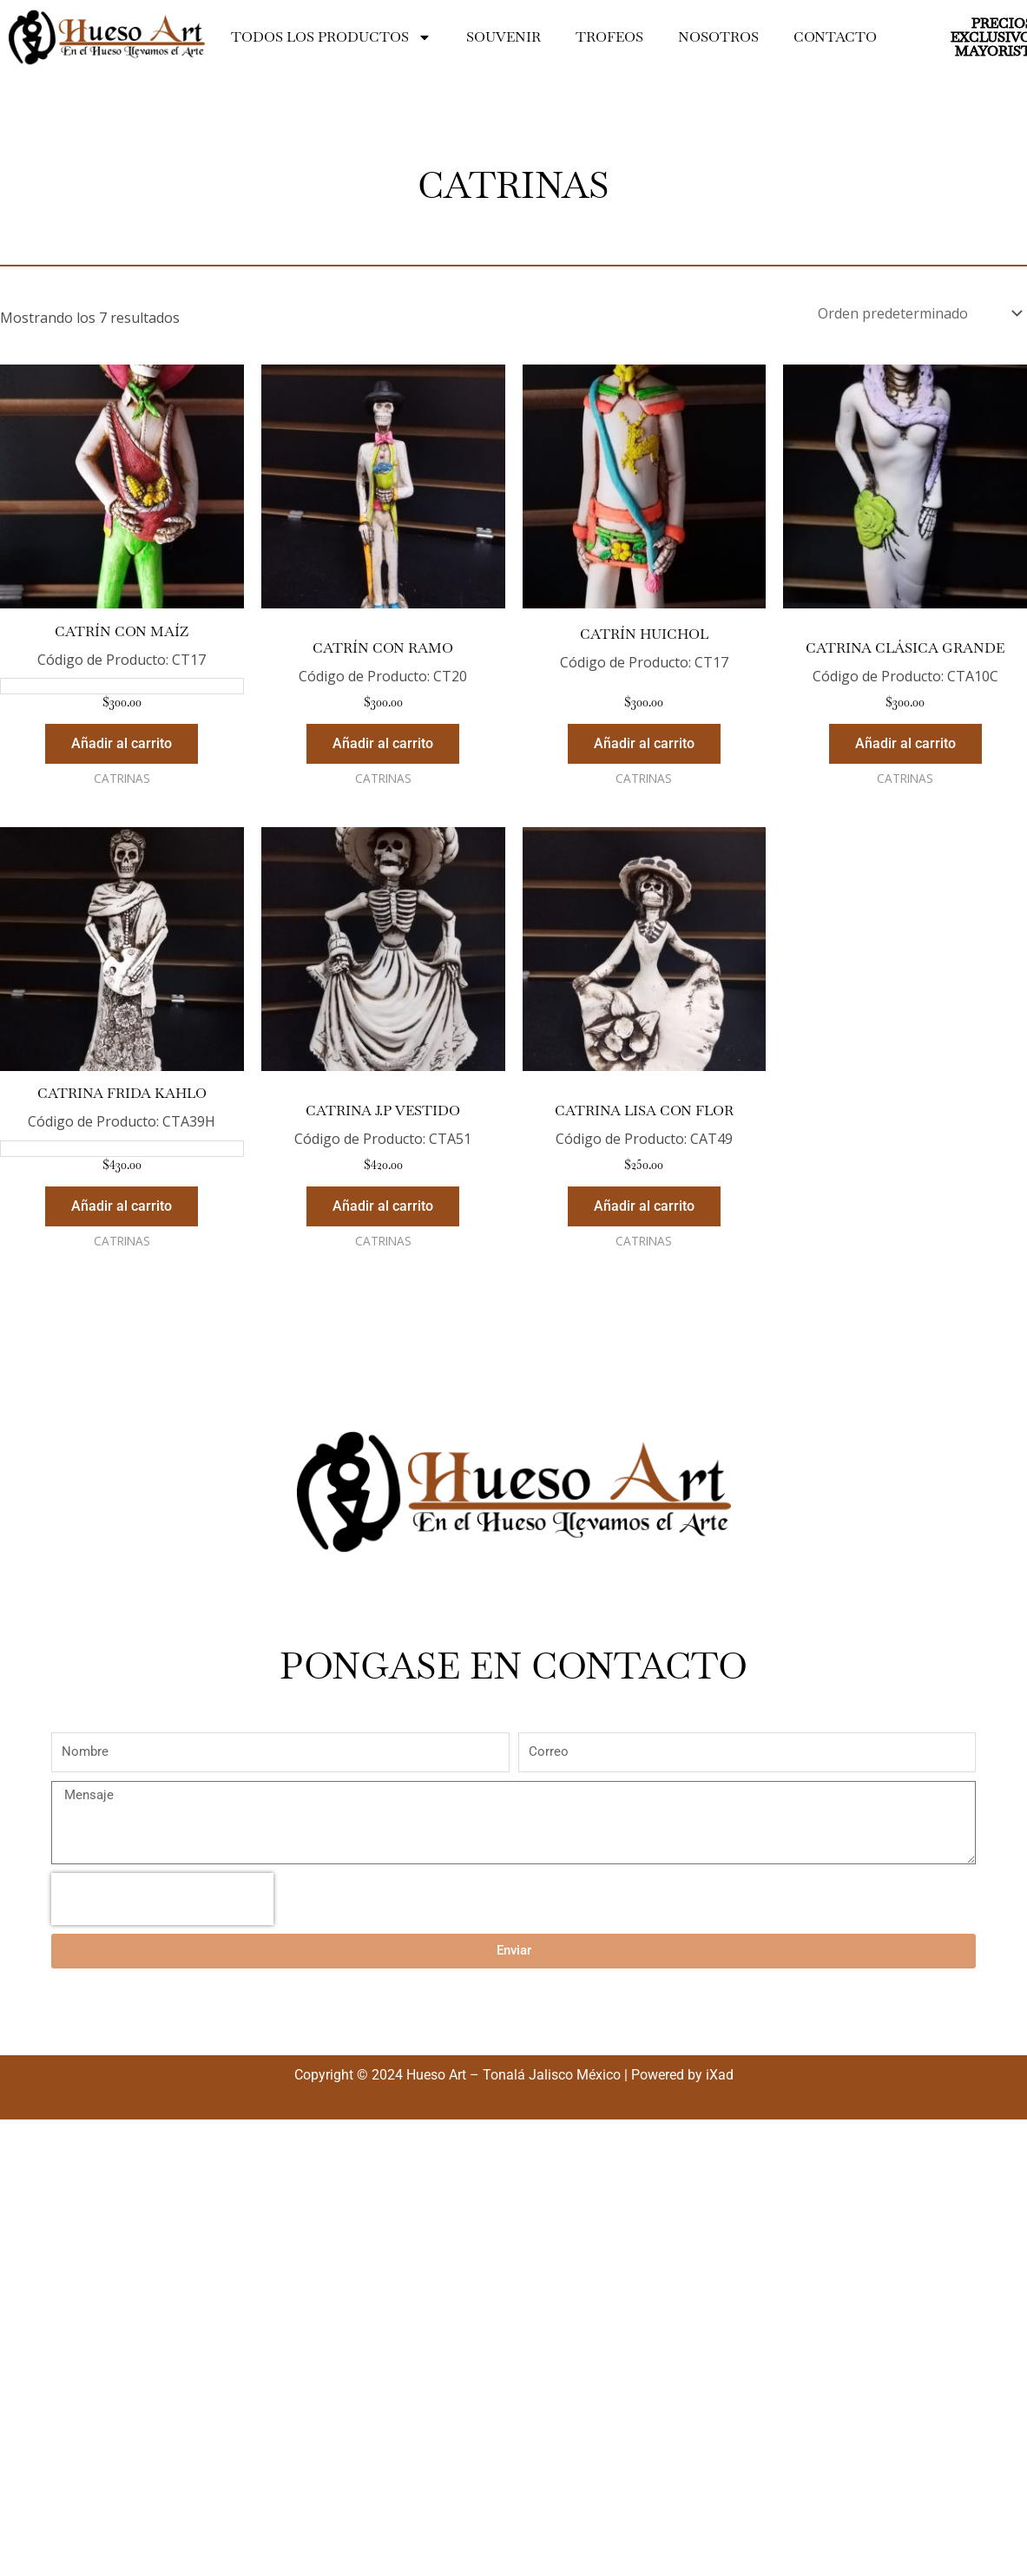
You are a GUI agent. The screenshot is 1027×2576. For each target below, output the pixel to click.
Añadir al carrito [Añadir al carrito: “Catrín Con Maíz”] (121, 743)
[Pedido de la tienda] (919, 313)
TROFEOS (609, 37)
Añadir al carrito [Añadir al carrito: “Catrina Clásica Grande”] (905, 743)
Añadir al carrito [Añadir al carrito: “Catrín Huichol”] (644, 743)
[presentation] (162, 1899)
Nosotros (718, 37)
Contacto (835, 37)
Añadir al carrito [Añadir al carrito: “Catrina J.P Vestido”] (382, 1206)
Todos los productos (331, 37)
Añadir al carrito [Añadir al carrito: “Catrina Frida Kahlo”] (121, 1206)
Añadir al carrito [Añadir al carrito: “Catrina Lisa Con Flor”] (644, 1206)
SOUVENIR (503, 37)
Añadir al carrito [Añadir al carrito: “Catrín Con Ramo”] (382, 743)
